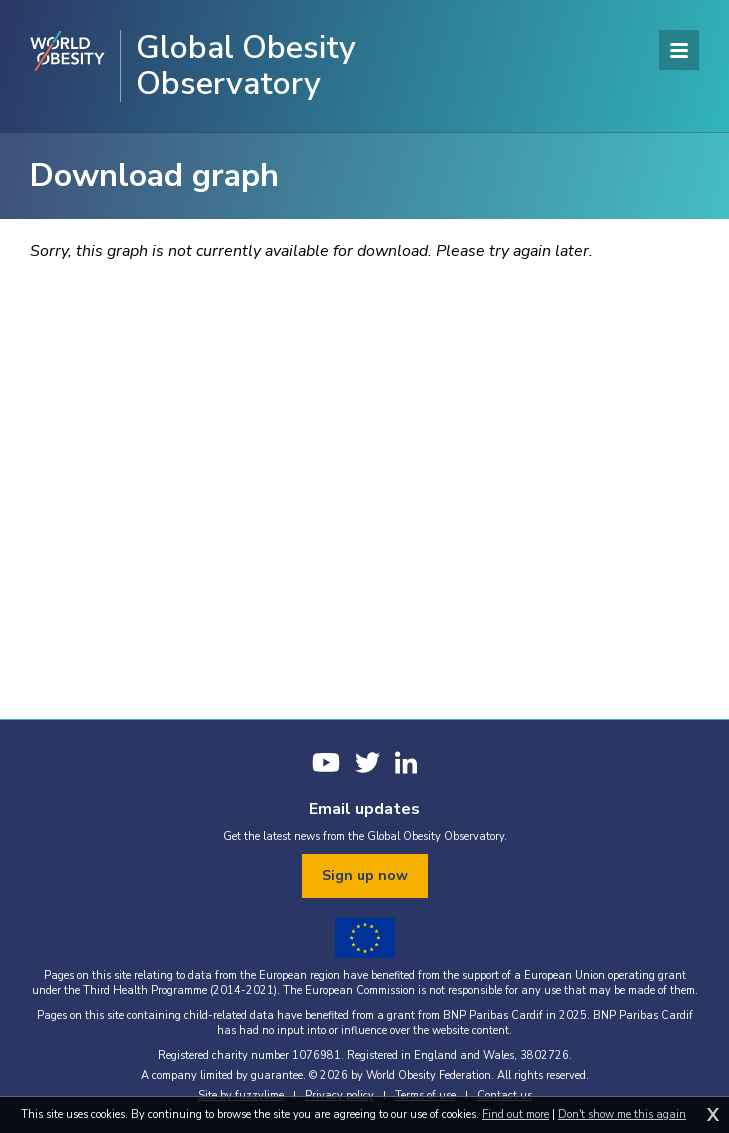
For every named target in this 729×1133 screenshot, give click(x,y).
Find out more (515, 1114)
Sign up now (365, 875)
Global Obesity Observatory (246, 66)
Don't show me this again (622, 1114)
